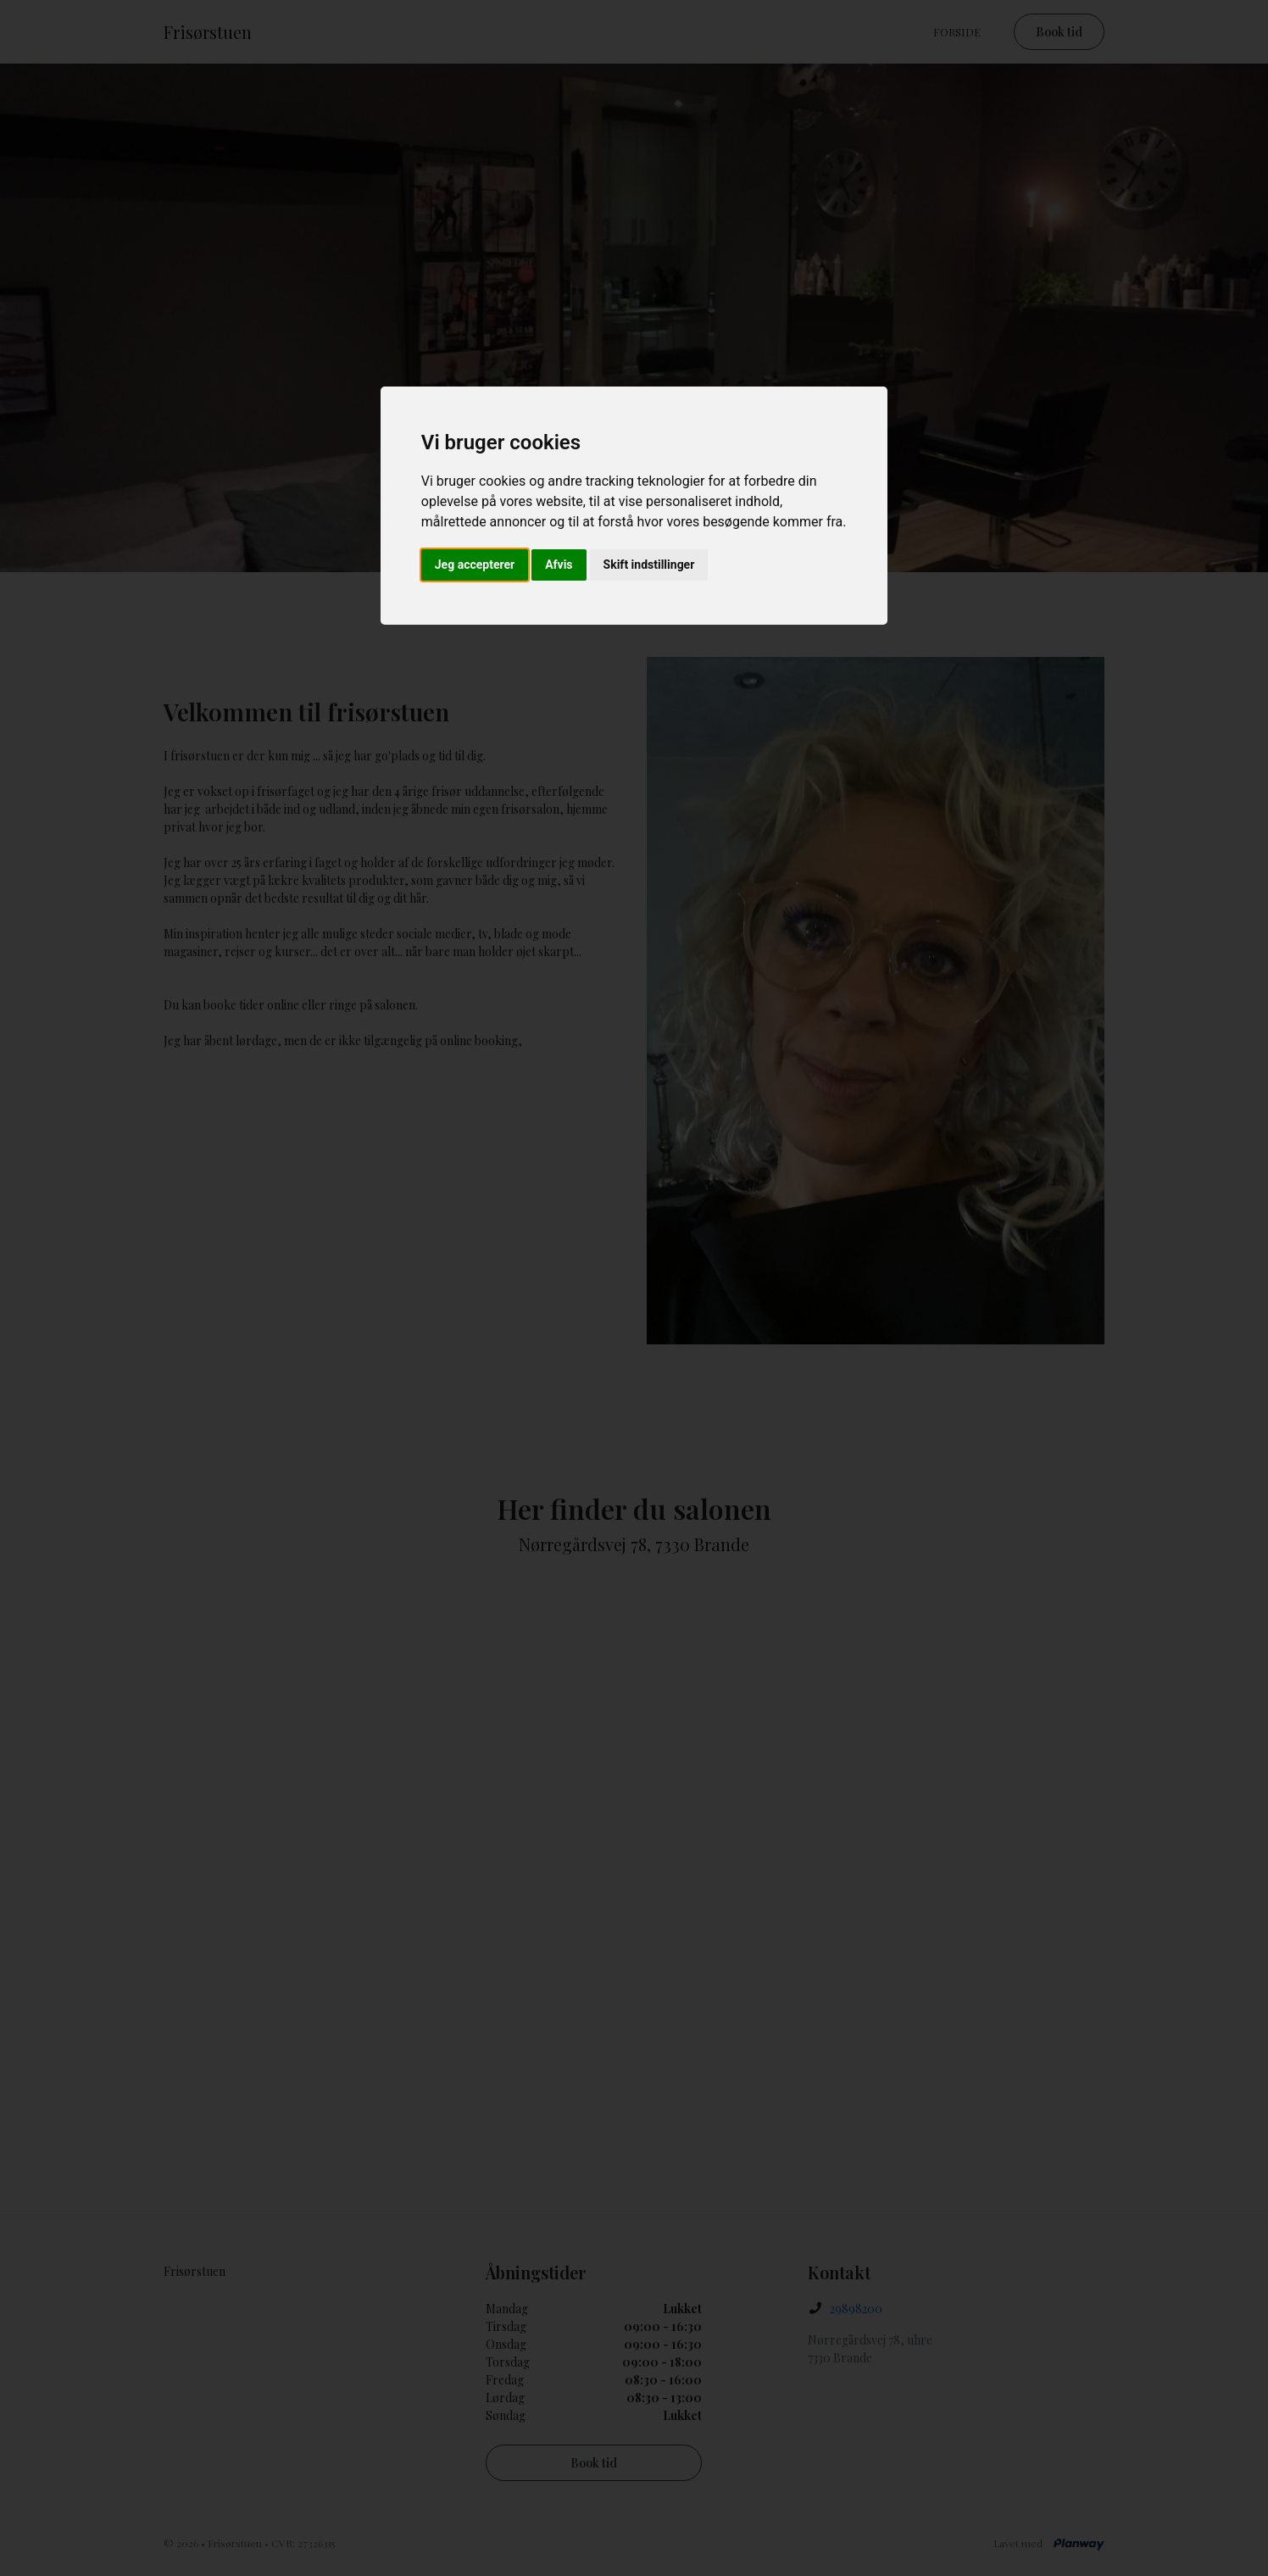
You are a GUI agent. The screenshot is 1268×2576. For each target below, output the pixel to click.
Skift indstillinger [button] (649, 564)
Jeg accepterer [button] (474, 564)
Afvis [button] (558, 564)
